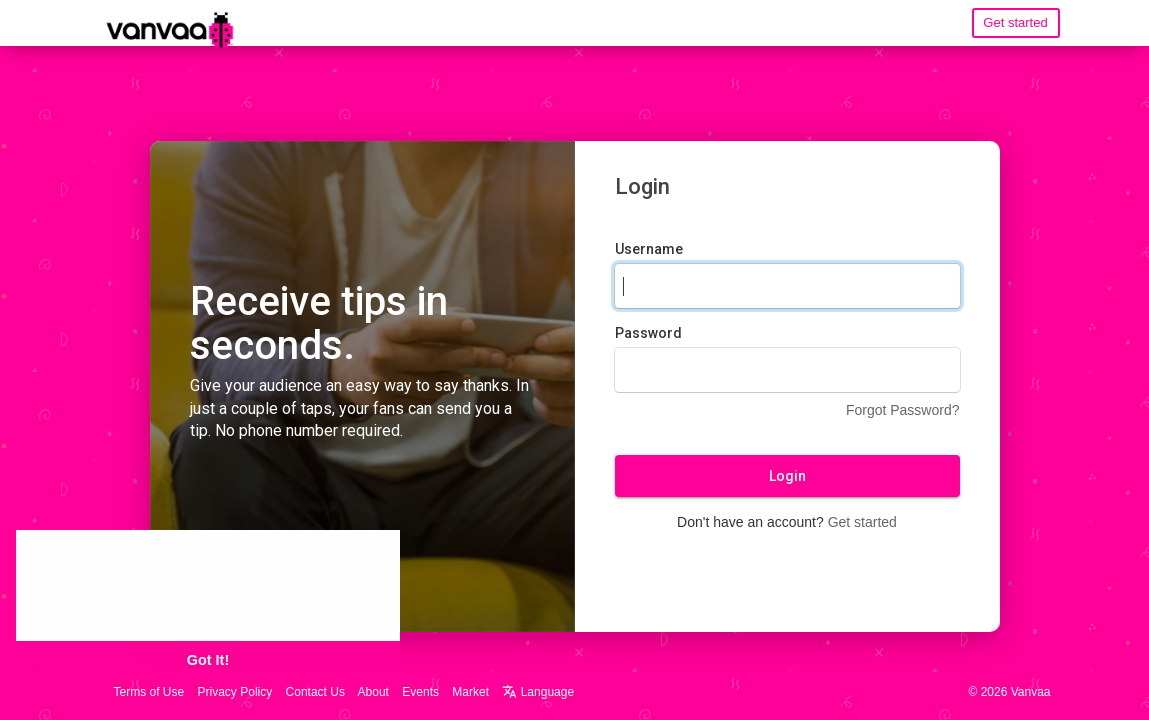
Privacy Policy (235, 692)
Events (420, 692)
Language (538, 692)
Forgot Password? (903, 411)
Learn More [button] (310, 600)
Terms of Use (149, 692)
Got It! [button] (208, 660)
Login (787, 477)
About (373, 692)
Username (649, 250)
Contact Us (315, 692)
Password (648, 334)
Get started (1015, 22)
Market (470, 692)
